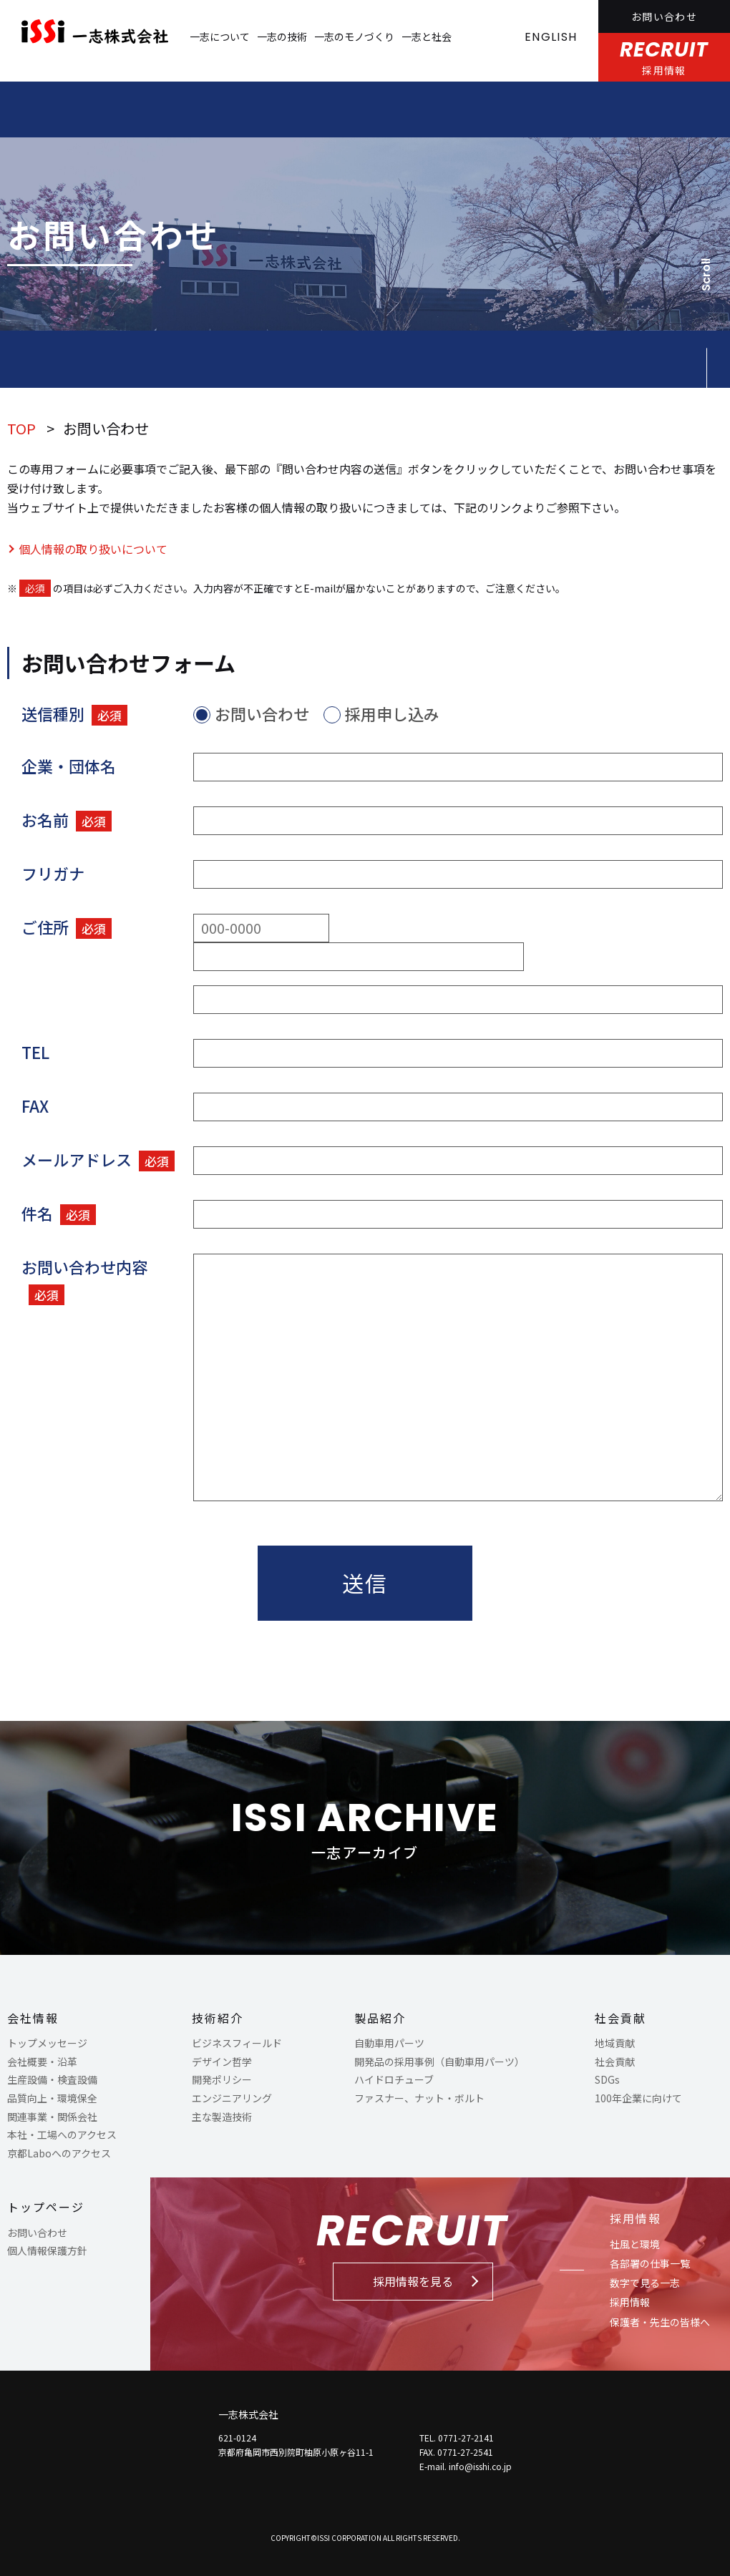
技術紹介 (217, 2017)
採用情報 (635, 2218)
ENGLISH (551, 37)
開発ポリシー (222, 2079)
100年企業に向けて (638, 2098)
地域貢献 (615, 2043)
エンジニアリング (232, 2098)
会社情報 (33, 2017)
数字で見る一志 (645, 2282)
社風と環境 (635, 2244)
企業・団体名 (68, 765)
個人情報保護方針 (47, 2250)
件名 (58, 1213)
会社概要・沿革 (42, 2061)
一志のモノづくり (354, 36)
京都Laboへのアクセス (59, 2153)
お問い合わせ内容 (84, 1280)
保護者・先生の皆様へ (660, 2322)
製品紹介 (380, 2017)
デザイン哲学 (222, 2061)
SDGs (607, 2079)
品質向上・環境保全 (52, 2098)
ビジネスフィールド (237, 2043)
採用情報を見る (413, 2281)
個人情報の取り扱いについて (93, 548)
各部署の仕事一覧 (650, 2263)
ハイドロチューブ (394, 2079)
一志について (220, 36)
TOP (21, 428)
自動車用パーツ (389, 2043)
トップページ (45, 2206)
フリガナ (52, 873)
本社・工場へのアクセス (62, 2134)
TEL (35, 1051)
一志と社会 (427, 36)
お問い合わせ (664, 16)
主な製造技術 (222, 2116)
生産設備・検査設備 (52, 2079)
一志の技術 (282, 36)
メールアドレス (98, 1159)
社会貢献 (620, 2017)
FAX (35, 1105)
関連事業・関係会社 (52, 2116)
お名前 (66, 819)
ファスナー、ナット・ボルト (419, 2098)
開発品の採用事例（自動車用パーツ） (439, 2061)
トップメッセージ (47, 2043)
